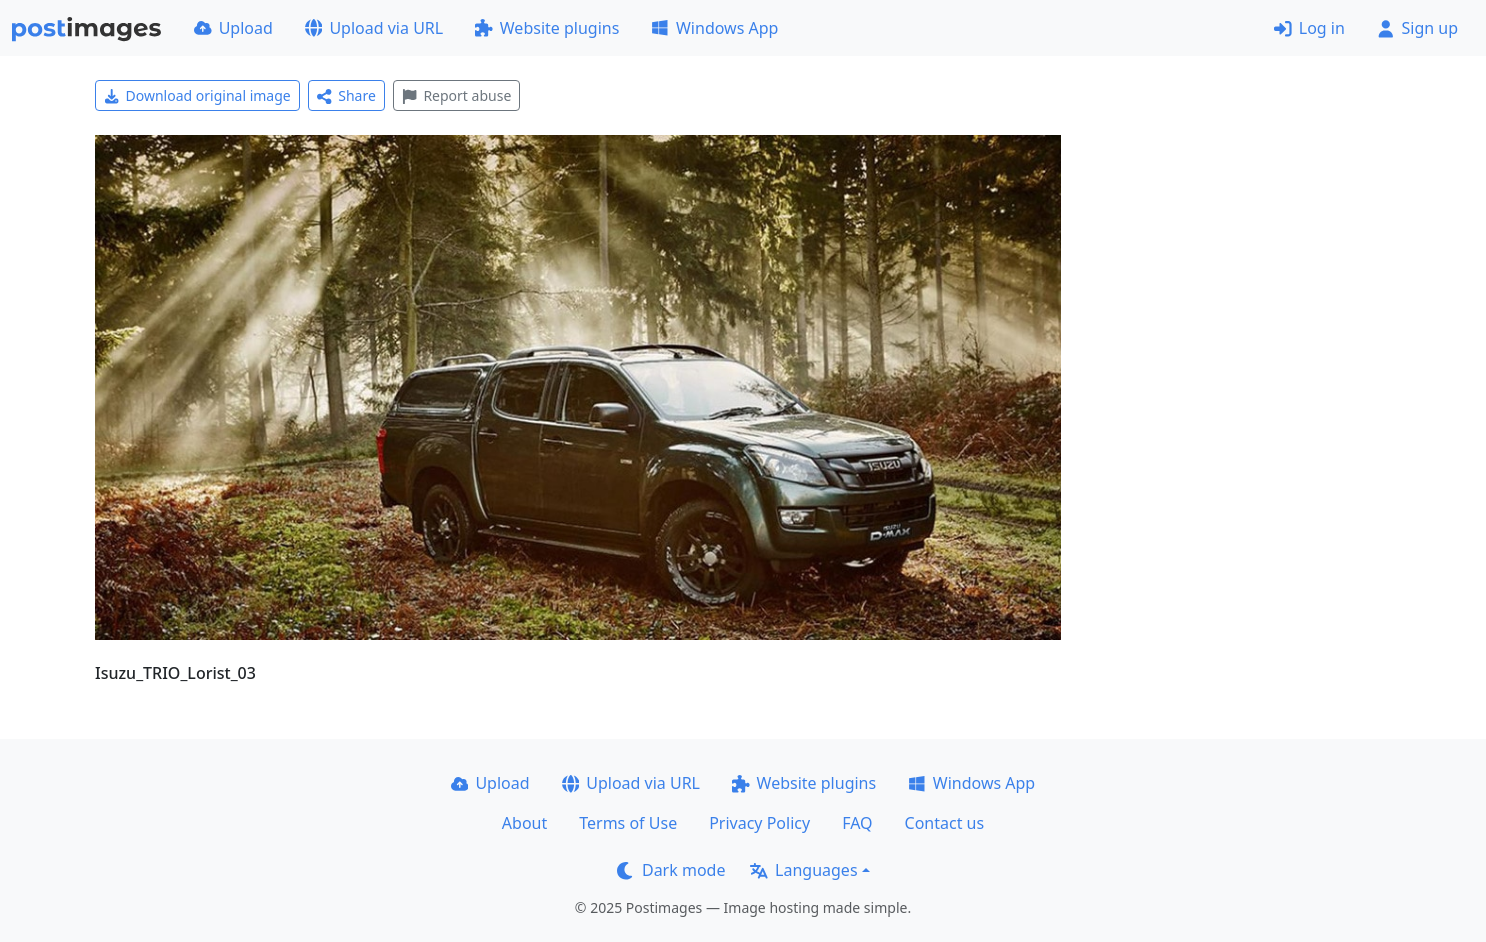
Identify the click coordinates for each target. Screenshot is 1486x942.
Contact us (945, 823)
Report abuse (456, 95)
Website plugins (547, 28)
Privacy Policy (759, 823)
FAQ (857, 823)
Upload (233, 28)
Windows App (714, 28)
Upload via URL (374, 28)
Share (346, 95)
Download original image (197, 95)
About (524, 823)
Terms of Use (628, 823)
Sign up (1417, 28)
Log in (1309, 28)
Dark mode (671, 870)
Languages (803, 870)
